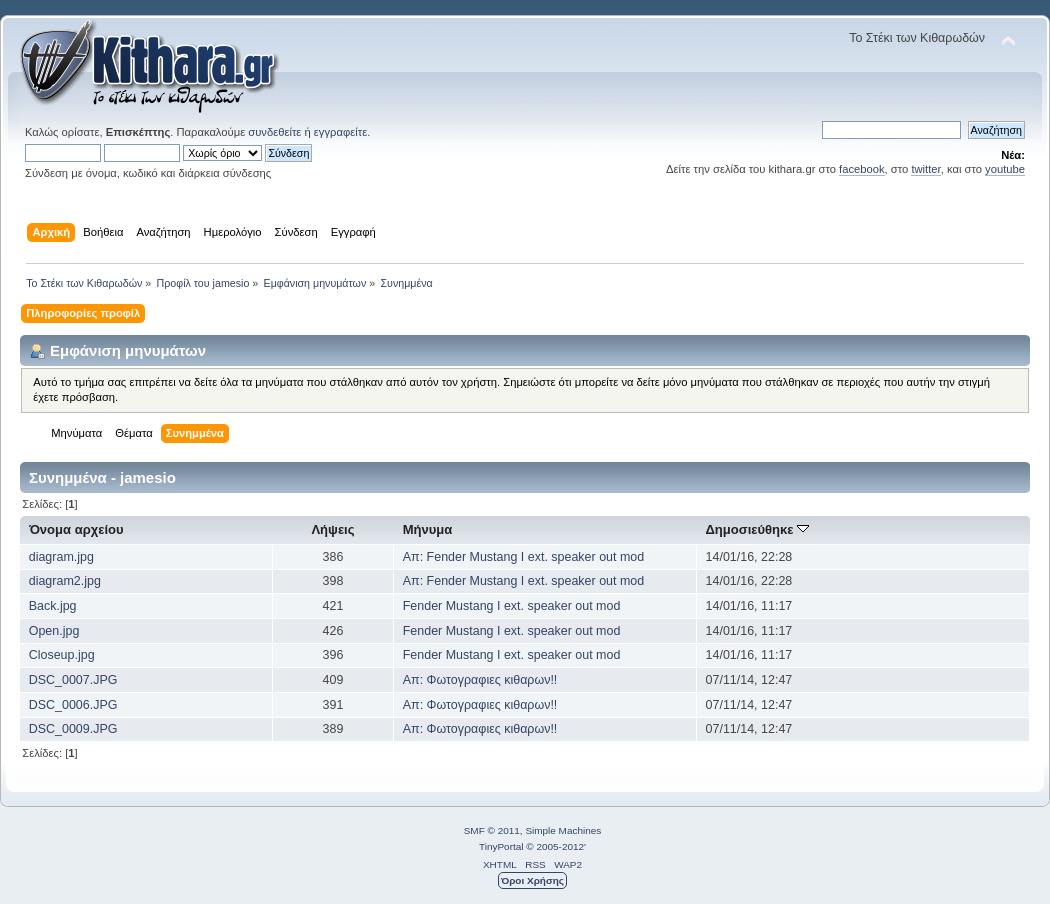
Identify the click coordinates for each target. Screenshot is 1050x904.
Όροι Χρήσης (532, 880)
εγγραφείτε (340, 132)
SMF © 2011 (492, 830)
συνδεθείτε (274, 132)
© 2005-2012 (555, 846)
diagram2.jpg (65, 581)
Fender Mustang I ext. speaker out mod (512, 606)
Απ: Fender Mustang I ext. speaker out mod (523, 557)
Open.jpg (54, 631)
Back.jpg (53, 606)
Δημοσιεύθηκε (757, 529)
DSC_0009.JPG (73, 729)
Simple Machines (563, 830)
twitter (925, 169)
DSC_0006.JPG (73, 705)
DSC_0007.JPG (73, 680)
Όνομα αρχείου (76, 529)
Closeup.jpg (62, 655)
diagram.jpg (61, 557)
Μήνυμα (428, 529)
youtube (1005, 169)
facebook (862, 169)
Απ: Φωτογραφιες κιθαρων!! (480, 680)
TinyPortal (501, 846)
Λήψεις (332, 529)
